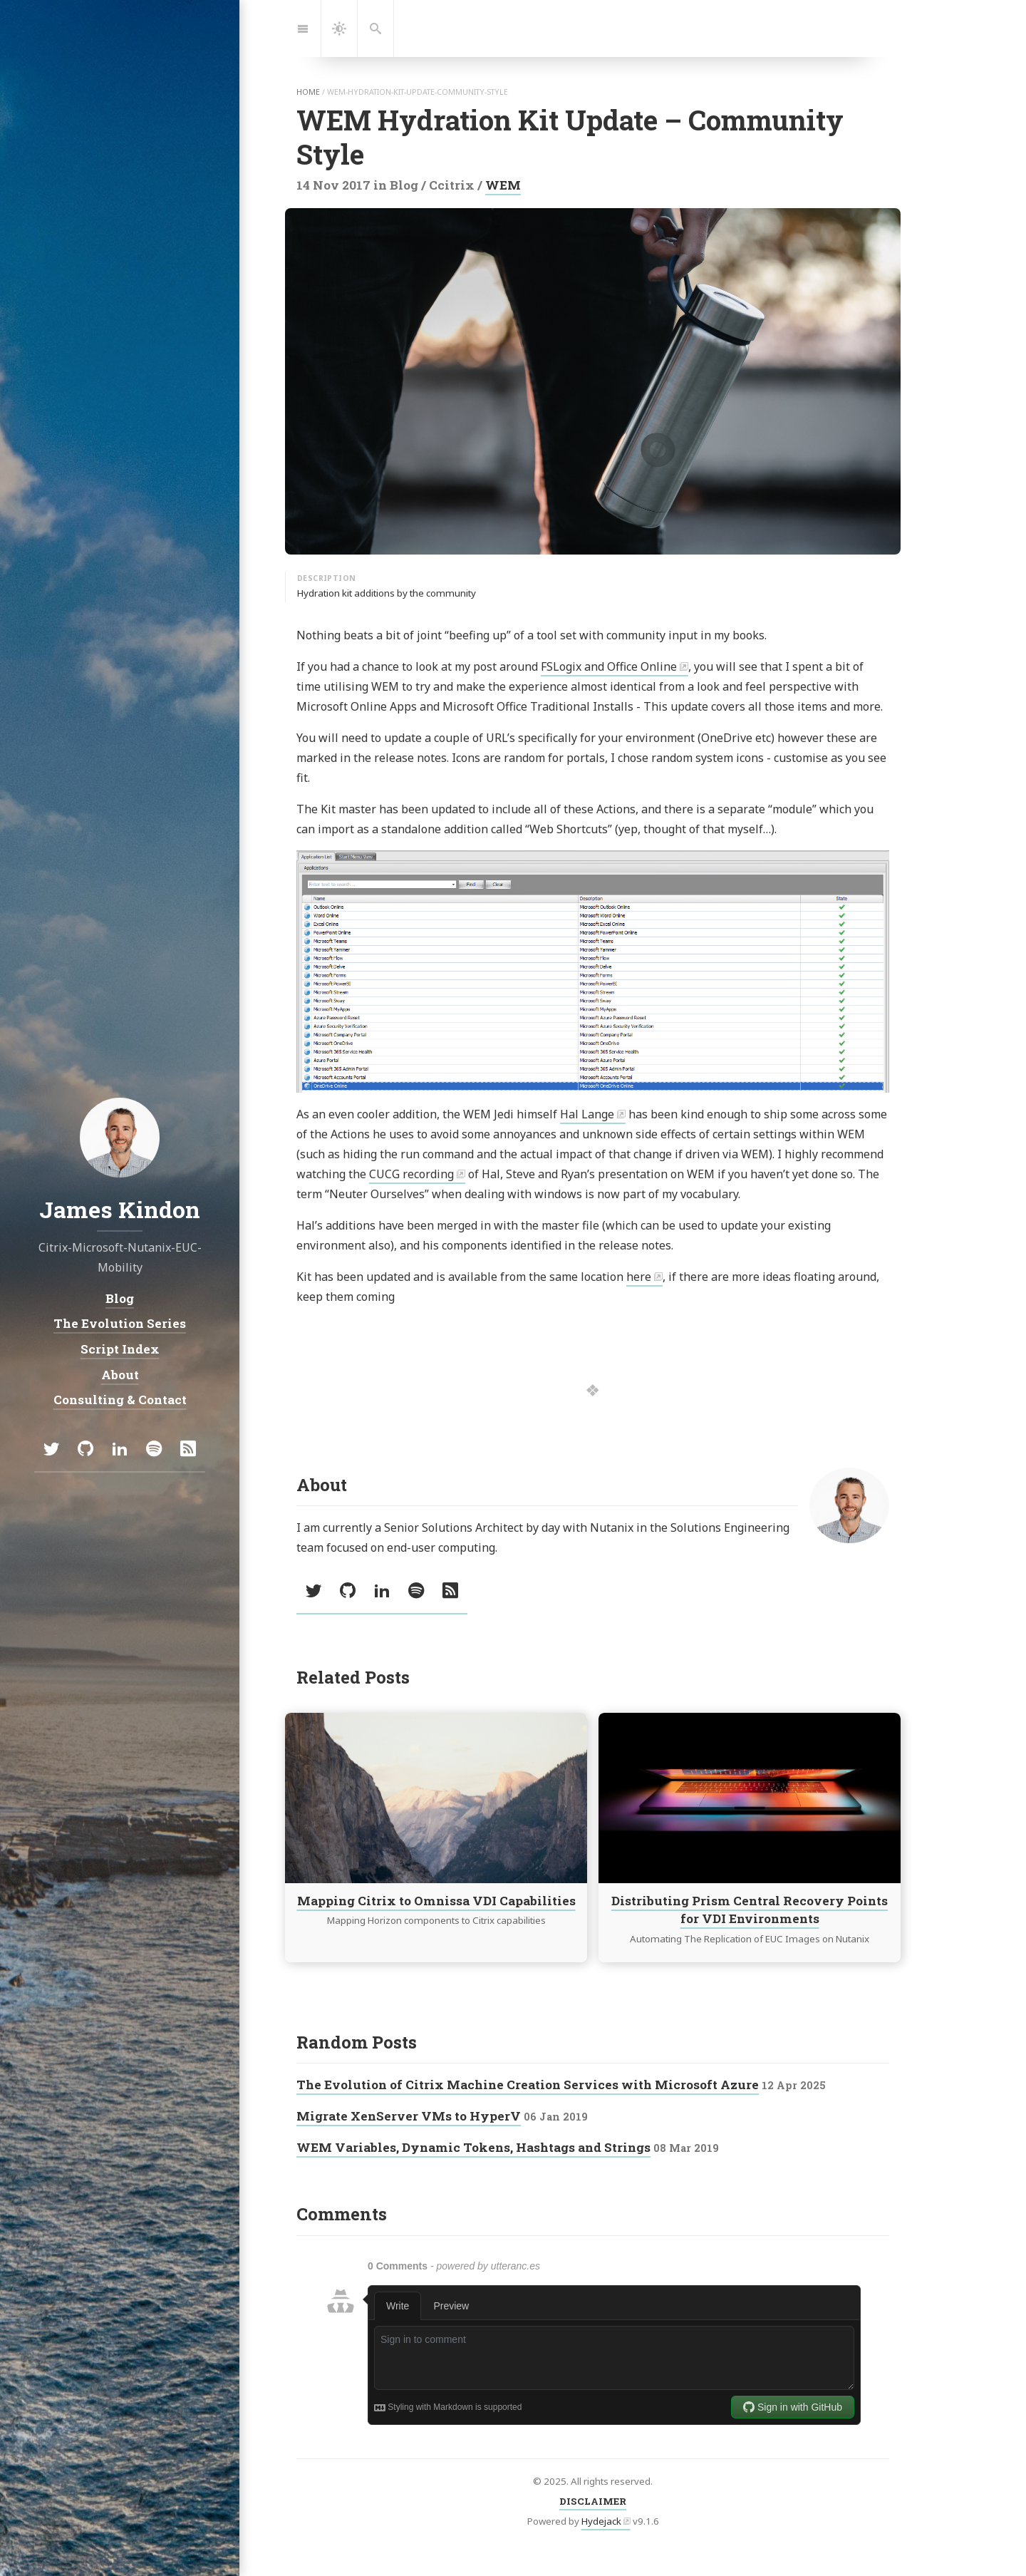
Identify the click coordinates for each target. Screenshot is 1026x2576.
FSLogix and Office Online (609, 666)
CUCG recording (411, 1174)
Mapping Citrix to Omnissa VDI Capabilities (436, 1900)
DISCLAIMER (592, 2501)
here (638, 1276)
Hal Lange (587, 1114)
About (120, 1374)
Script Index (120, 1349)
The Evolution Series (119, 1323)
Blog (119, 1298)
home (308, 92)
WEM (503, 185)
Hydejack (601, 2521)
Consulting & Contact (120, 1399)
